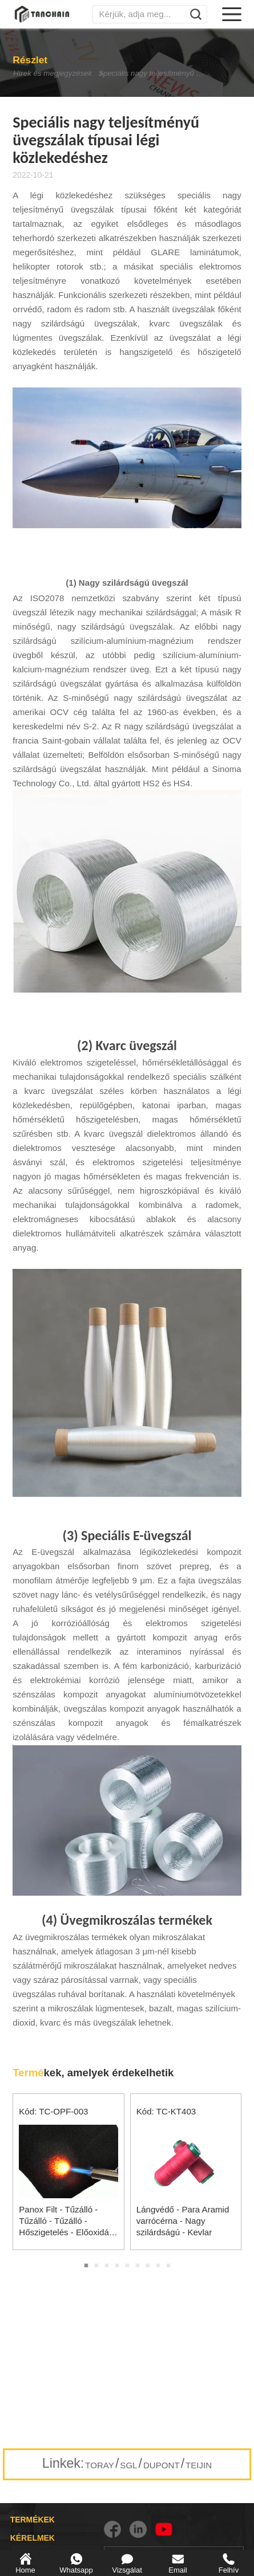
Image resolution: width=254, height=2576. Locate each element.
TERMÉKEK (32, 2519)
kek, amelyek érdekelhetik (93, 2073)
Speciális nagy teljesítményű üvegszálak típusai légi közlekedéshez (167, 73)
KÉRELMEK (32, 2537)
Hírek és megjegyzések (39, 73)
